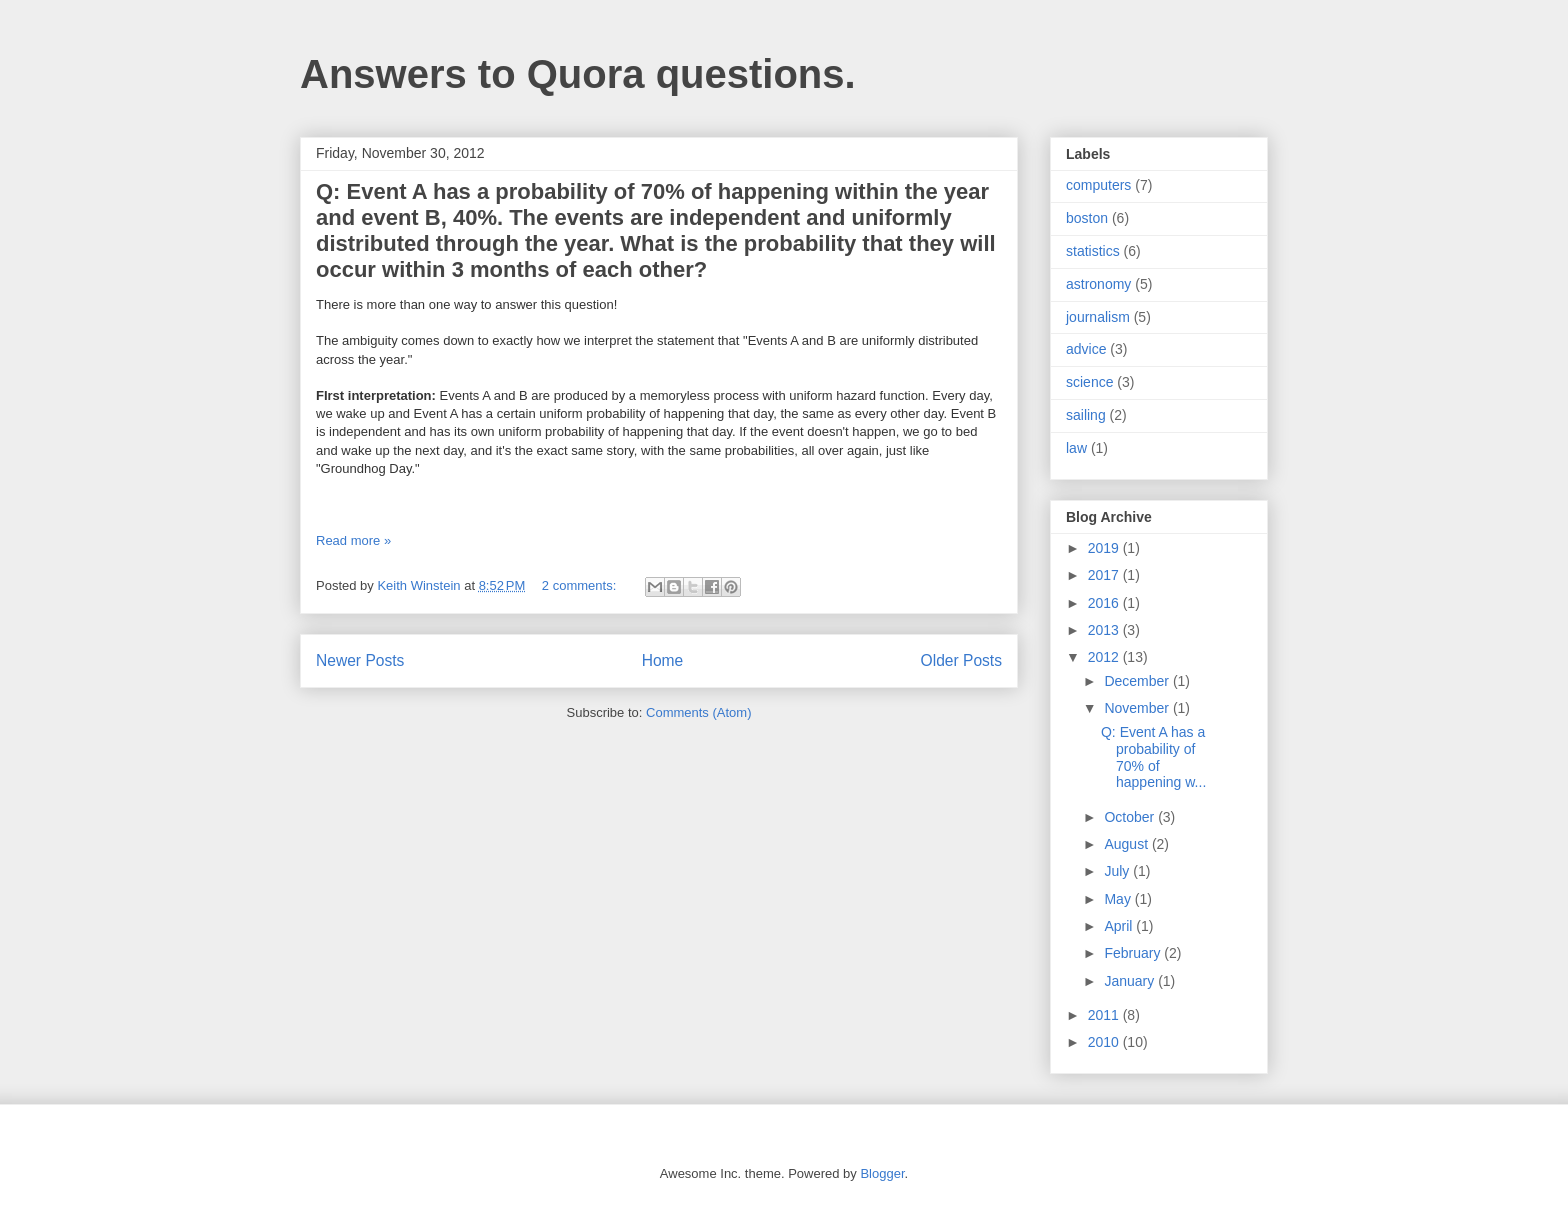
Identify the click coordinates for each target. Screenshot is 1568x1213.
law (1076, 448)
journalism (1098, 317)
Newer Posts (360, 660)
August (1127, 844)
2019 (1105, 548)
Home (663, 660)
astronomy (1098, 284)
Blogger (882, 1173)
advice (1086, 349)
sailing (1086, 415)
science (1089, 382)
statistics (1093, 251)
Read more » (353, 540)
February (1134, 953)
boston (1087, 218)
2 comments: (581, 585)
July (1118, 871)
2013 (1105, 630)
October (1131, 817)
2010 (1105, 1042)
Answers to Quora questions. (578, 74)
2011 (1105, 1015)
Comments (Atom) (698, 712)
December (1138, 681)
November (1138, 708)
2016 (1105, 603)
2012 (1105, 657)
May (1119, 899)
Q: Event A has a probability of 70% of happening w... (1153, 757)
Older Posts (961, 660)
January (1131, 981)
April (1120, 926)
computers (1098, 185)
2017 (1105, 575)
